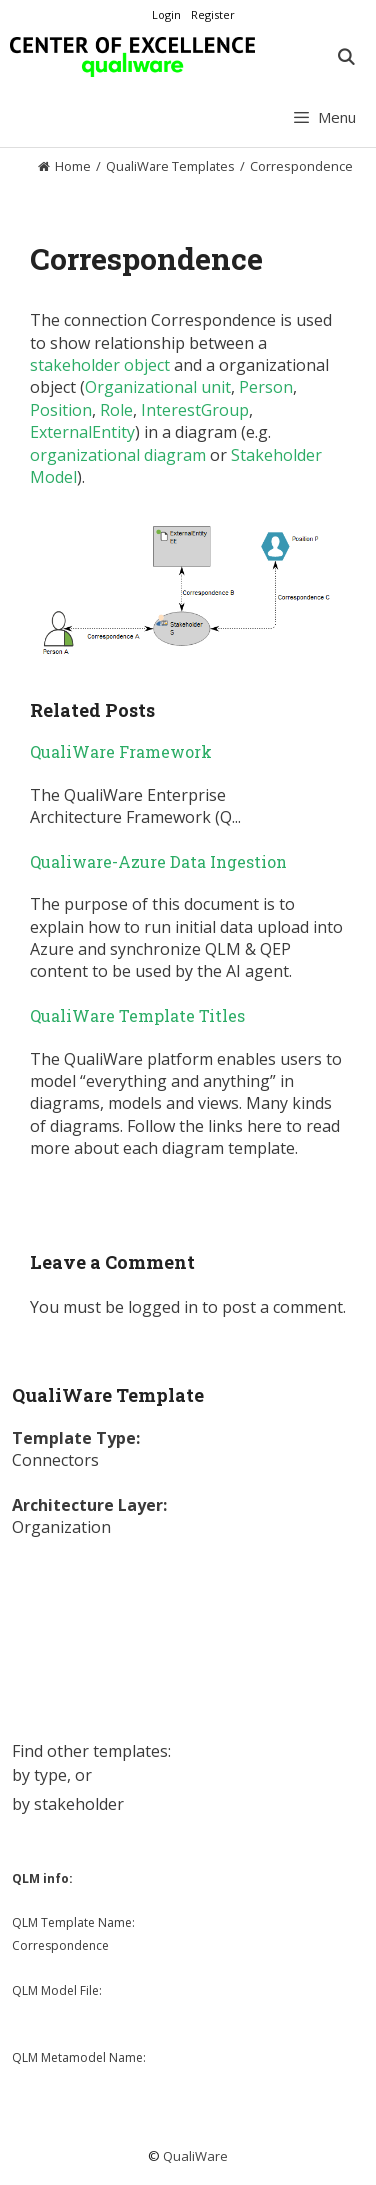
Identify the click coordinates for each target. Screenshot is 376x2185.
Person (266, 387)
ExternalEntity (82, 432)
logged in (163, 1307)
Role (116, 410)
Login (166, 14)
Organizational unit (158, 387)
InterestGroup (195, 410)
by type (39, 1775)
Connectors (55, 1460)
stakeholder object (100, 365)
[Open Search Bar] (345, 57)
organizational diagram (118, 455)
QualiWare (195, 2156)
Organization (61, 1527)
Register (213, 14)
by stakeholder (68, 1804)
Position (61, 410)
